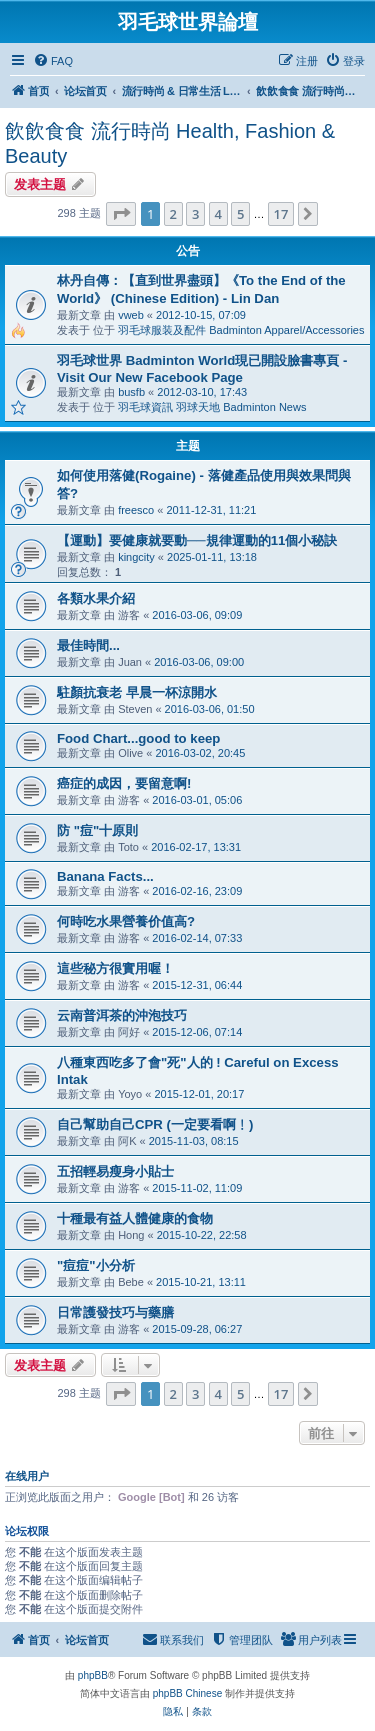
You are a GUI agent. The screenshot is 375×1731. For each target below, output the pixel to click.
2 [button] (173, 214)
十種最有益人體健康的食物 (135, 1218)
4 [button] (218, 214)
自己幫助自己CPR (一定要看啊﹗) (155, 1124)
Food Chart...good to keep (138, 738)
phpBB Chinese (188, 1693)
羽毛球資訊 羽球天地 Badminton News (212, 407)
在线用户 (27, 1476)
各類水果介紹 (96, 598)
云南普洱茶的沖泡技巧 (122, 1015)
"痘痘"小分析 (96, 1265)
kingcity (136, 557)
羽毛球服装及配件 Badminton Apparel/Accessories (241, 330)
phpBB (93, 1675)
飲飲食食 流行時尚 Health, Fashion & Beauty (170, 143)
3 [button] (195, 214)
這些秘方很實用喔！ (115, 968)
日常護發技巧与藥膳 (115, 1312)
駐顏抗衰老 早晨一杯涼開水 (137, 692)
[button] (121, 214)
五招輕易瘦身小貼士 (115, 1171)
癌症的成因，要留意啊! (124, 783)
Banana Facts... (105, 876)
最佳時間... (88, 645)
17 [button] (281, 214)
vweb (131, 315)
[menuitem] (53, 61)
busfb (131, 392)
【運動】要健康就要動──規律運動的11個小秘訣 (197, 540)
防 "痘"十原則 (97, 830)
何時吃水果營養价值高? (126, 921)
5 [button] (240, 214)
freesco (136, 510)
